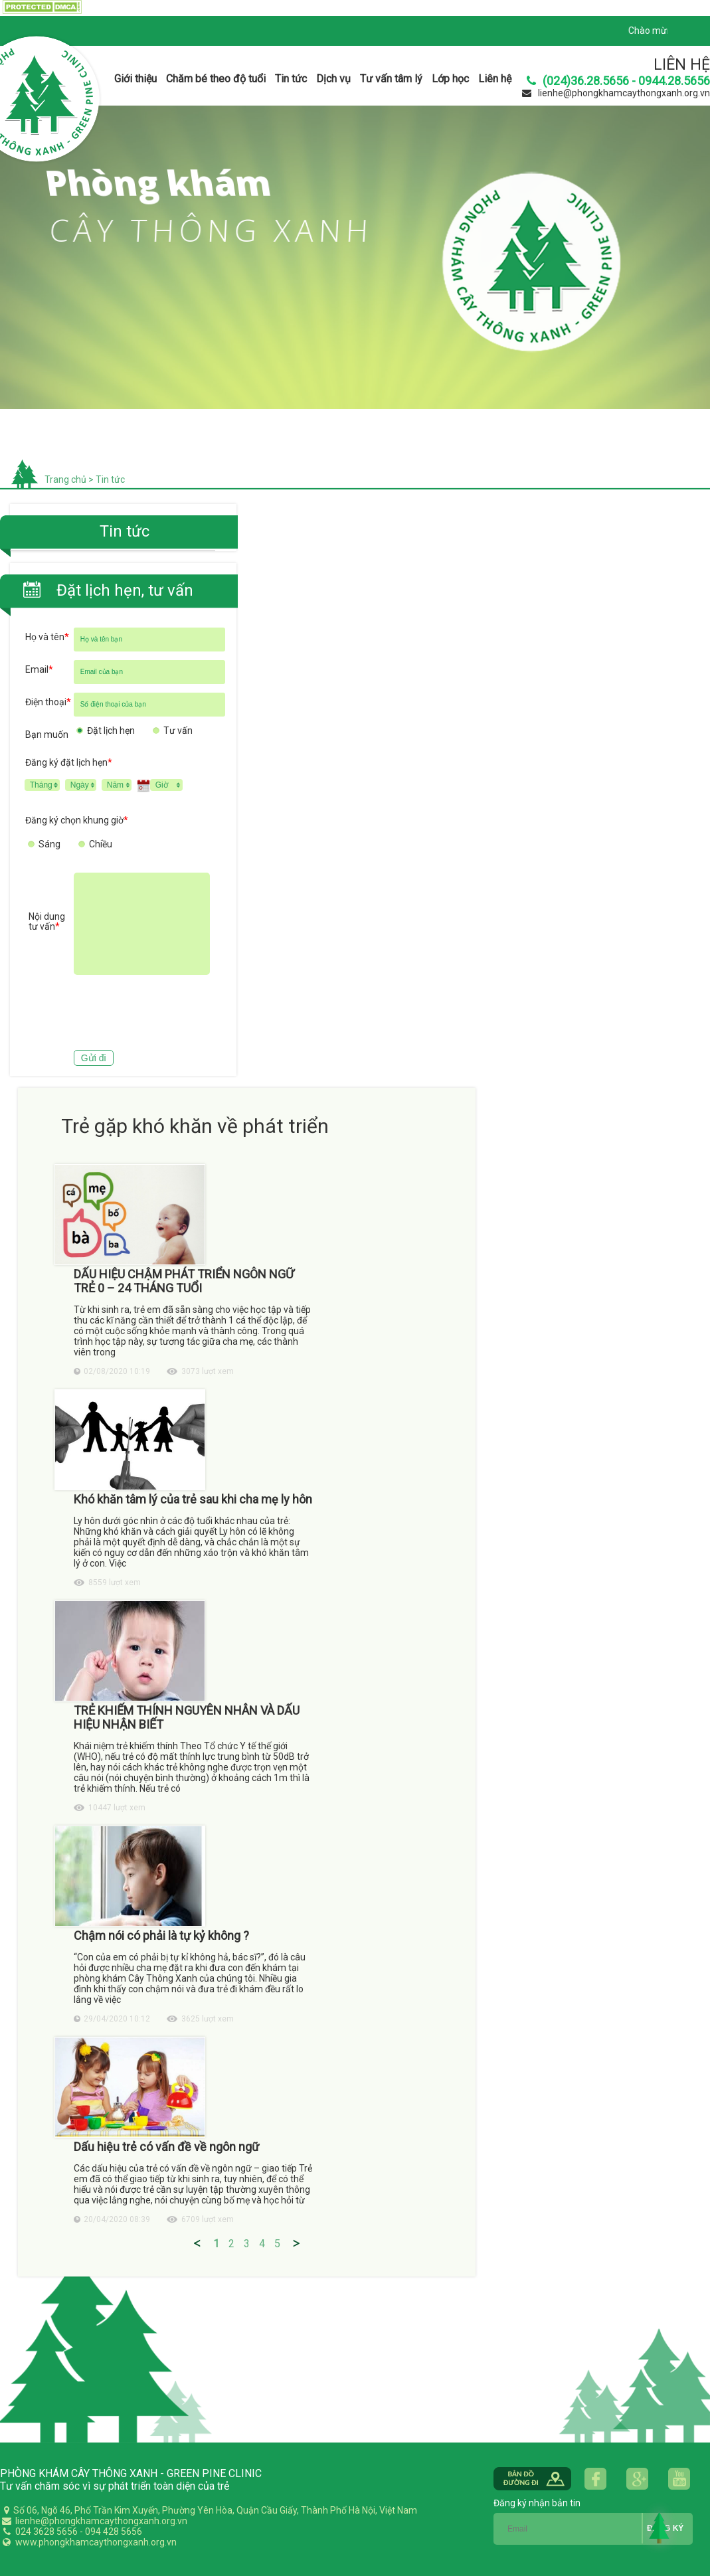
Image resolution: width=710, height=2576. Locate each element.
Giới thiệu (135, 78)
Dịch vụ (333, 78)
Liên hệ (494, 78)
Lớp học (450, 78)
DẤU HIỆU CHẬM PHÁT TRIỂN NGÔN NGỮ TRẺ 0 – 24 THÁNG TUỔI (184, 1281)
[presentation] (126, 1014)
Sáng (49, 844)
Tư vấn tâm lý (391, 78)
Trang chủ (65, 479)
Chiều (100, 844)
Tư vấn (178, 730)
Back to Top (659, 2527)
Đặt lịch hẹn (111, 730)
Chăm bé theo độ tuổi (216, 78)
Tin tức (291, 78)
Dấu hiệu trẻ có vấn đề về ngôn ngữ (166, 2147)
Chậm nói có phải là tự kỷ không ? (161, 1935)
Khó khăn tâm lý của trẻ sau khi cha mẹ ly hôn (193, 1499)
